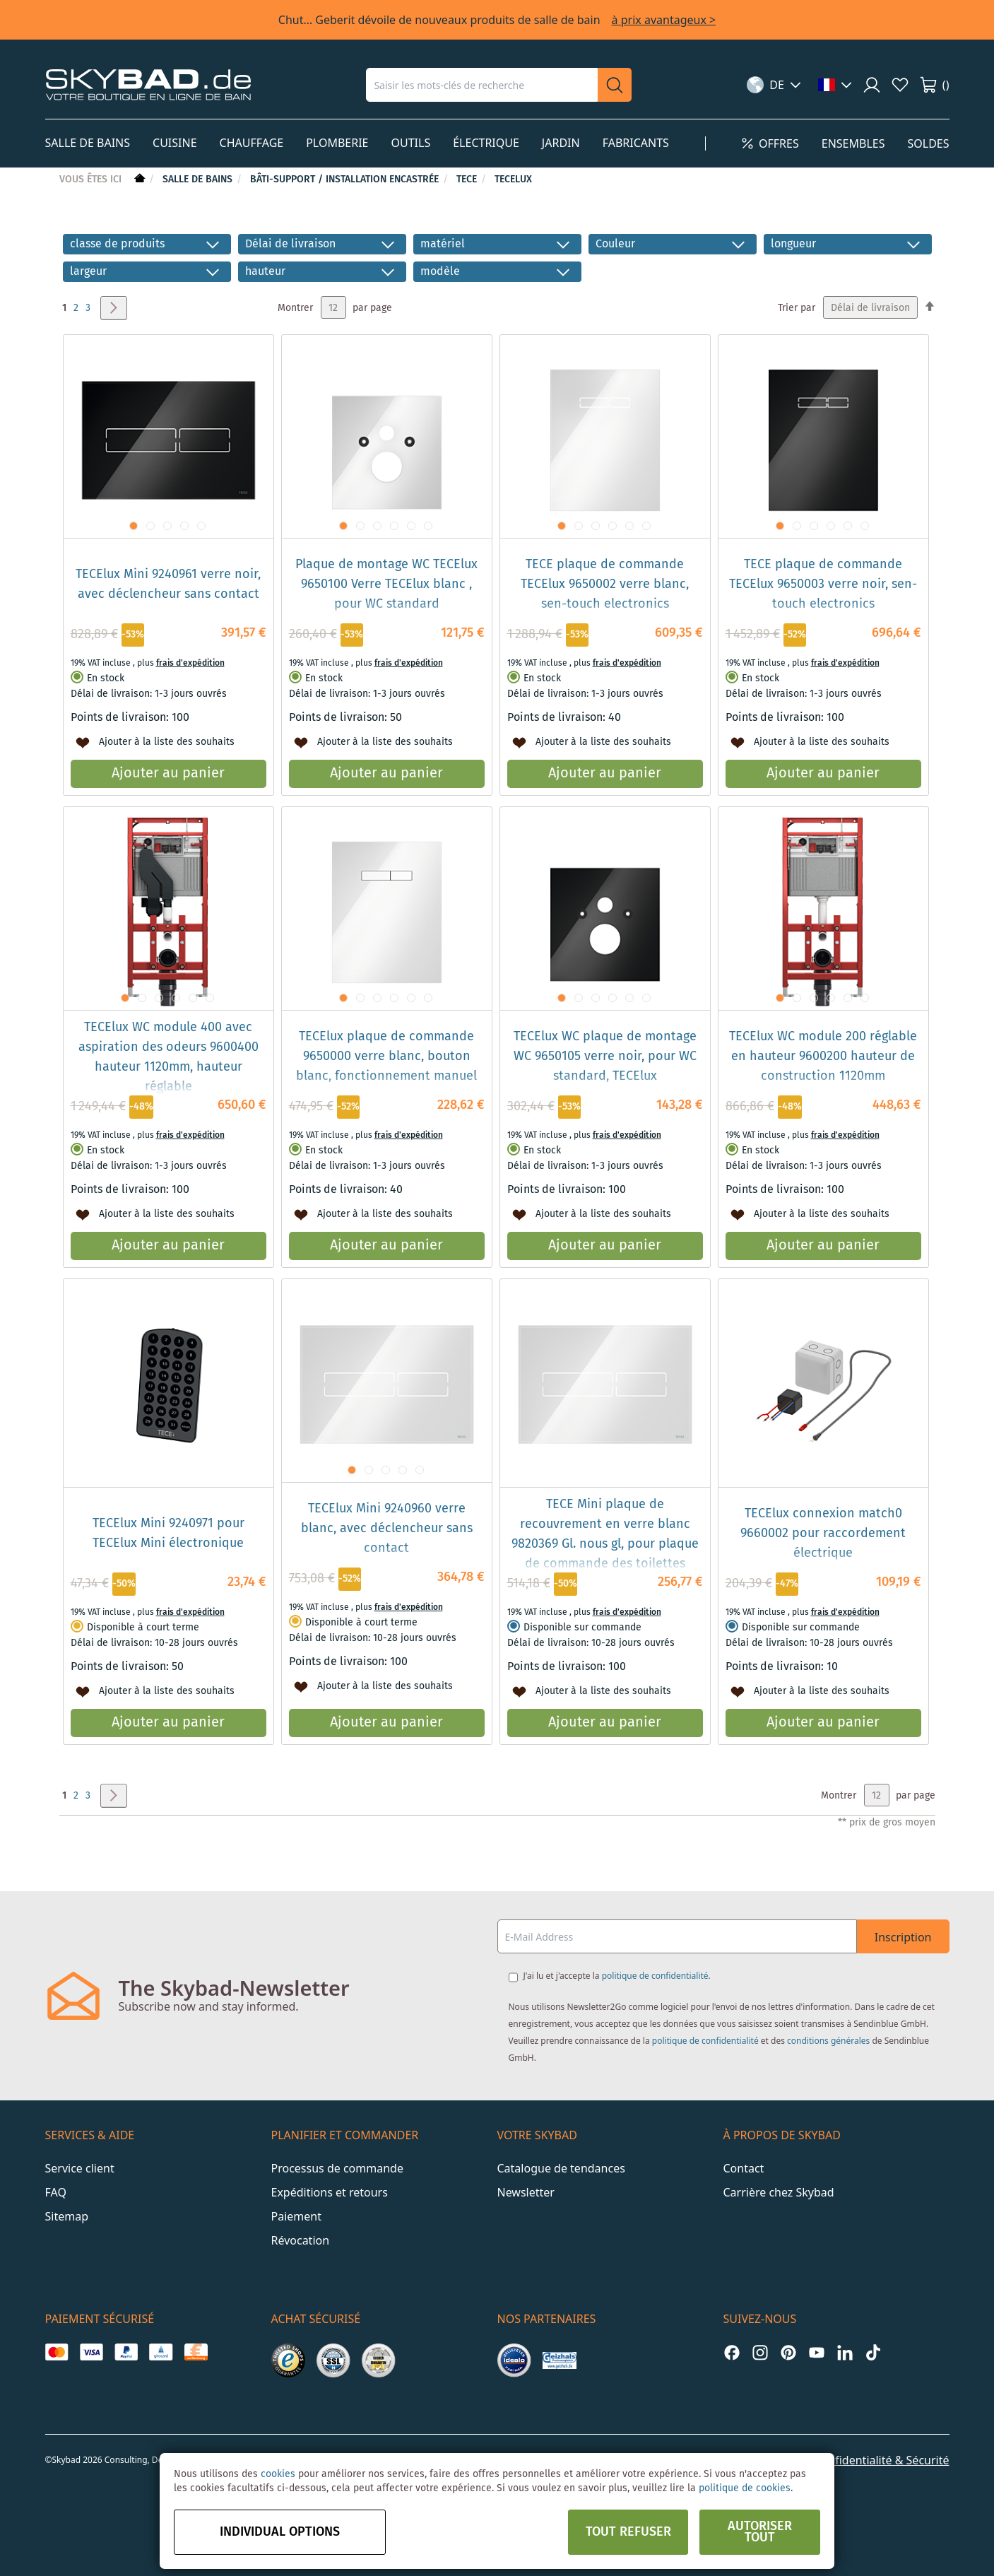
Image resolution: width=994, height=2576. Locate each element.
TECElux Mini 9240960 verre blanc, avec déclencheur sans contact (387, 1528)
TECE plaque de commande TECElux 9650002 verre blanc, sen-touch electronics (605, 584)
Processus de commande (337, 2168)
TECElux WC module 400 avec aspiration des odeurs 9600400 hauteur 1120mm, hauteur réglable (168, 1057)
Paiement (296, 2216)
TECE (468, 179)
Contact (743, 2168)
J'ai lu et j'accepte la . (617, 1976)
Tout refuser (628, 2532)
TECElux (513, 179)
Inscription (903, 1937)
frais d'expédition (190, 663)
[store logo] (148, 84)
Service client (79, 2168)
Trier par (796, 308)
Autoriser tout (760, 2532)
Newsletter (526, 2192)
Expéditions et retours (329, 2192)
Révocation (300, 2240)
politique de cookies (745, 2488)
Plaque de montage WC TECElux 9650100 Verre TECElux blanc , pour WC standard (386, 584)
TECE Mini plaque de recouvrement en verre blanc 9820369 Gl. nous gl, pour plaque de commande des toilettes (605, 1534)
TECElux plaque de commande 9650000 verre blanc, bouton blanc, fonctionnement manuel (386, 1056)
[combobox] (482, 85)
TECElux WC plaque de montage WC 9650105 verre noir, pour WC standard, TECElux (605, 1056)
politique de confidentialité (655, 1976)
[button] (774, 84)
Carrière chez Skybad (778, 2192)
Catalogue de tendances (561, 2168)
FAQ (55, 2192)
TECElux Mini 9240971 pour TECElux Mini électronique (168, 1533)
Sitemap (67, 2216)
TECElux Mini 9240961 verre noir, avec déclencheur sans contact (168, 584)
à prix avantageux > (664, 19)
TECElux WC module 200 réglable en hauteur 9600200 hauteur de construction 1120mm (823, 1056)
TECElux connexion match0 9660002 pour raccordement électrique (823, 1533)
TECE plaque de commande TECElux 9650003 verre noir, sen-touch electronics (823, 584)
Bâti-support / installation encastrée (346, 179)
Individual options (280, 2532)
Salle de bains (198, 179)
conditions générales (828, 2041)
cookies (278, 2474)
